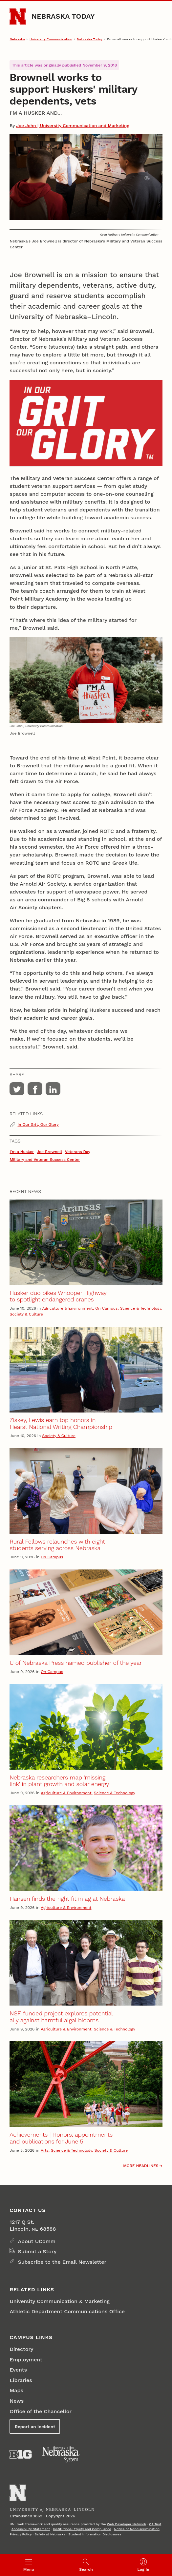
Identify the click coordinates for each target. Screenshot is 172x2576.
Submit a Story (37, 2251)
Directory (21, 2349)
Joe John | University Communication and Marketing (72, 125)
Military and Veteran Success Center (45, 1159)
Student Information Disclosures (94, 2534)
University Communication (51, 39)
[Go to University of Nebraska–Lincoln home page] (18, 16)
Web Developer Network (126, 2524)
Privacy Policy (21, 2534)
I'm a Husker (22, 1151)
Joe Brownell (49, 1151)
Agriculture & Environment (67, 1308)
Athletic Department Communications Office (67, 2311)
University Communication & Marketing (60, 2301)
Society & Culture (26, 1314)
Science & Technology (140, 1308)
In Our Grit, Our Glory (37, 1124)
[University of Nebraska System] (61, 2454)
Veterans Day (77, 1151)
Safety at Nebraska (49, 2534)
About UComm (36, 2241)
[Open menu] (28, 2565)
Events (18, 2370)
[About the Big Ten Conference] (21, 2454)
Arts (45, 2150)
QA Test (155, 2524)
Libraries (21, 2380)
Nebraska (17, 39)
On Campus (106, 1308)
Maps (16, 2390)
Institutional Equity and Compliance (82, 2529)
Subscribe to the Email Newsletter (62, 2262)
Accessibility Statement (30, 2529)
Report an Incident (35, 2426)
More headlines (140, 2165)
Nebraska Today (63, 16)
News (17, 2401)
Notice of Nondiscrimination (137, 2529)
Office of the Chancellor (41, 2411)
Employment (26, 2359)
